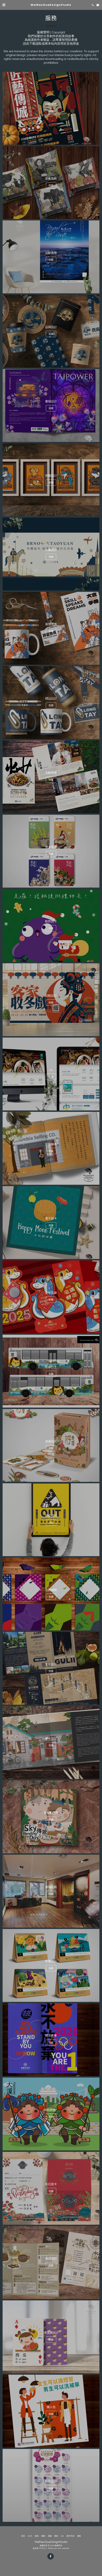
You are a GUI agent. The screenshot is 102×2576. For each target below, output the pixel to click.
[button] (4, 5)
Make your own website (58, 2548)
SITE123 (42, 2548)
